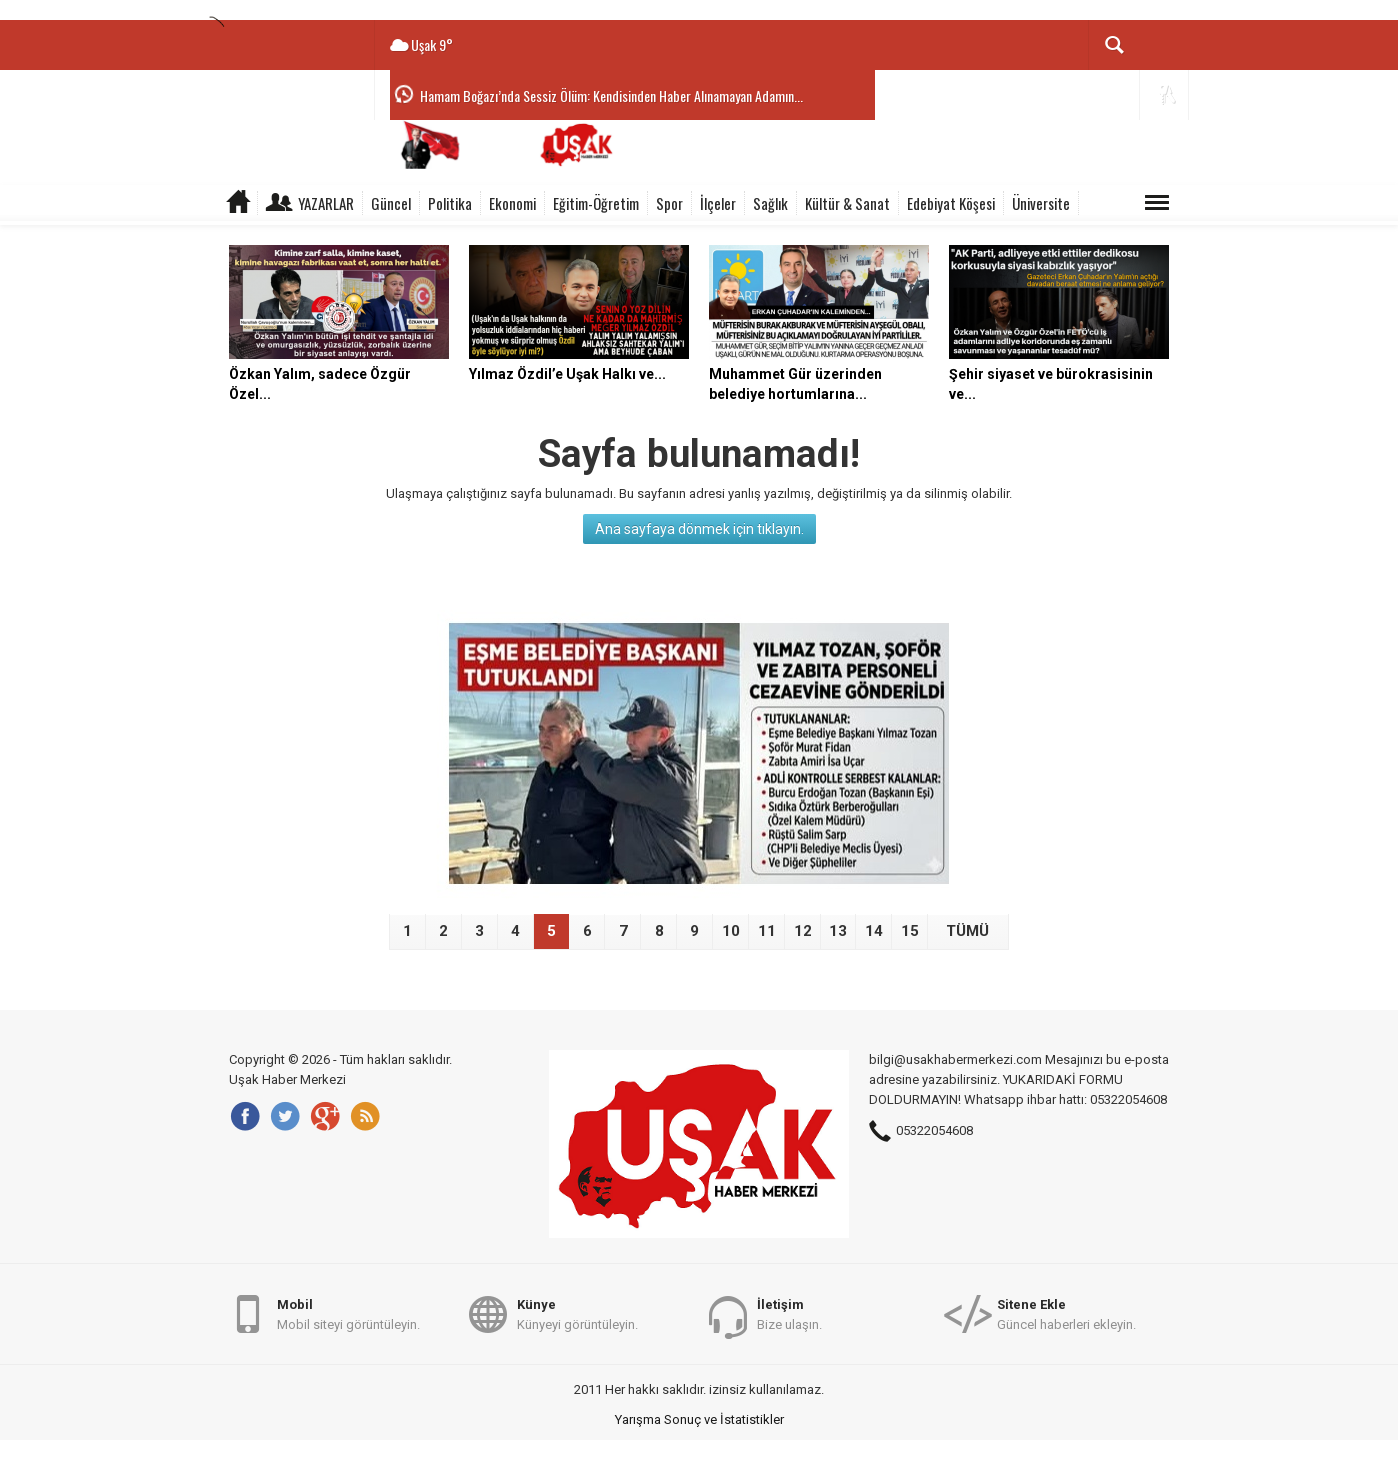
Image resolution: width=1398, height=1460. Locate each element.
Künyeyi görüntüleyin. (577, 1313)
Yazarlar (326, 203)
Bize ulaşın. (789, 1313)
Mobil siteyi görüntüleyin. (348, 1313)
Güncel (391, 203)
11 (767, 931)
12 (803, 931)
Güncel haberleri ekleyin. (1066, 1313)
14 (874, 931)
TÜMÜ (967, 931)
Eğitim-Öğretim (596, 203)
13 (838, 931)
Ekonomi (512, 203)
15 (910, 931)
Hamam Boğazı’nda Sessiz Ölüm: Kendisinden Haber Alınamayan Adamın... (611, 95)
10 (731, 931)
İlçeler (718, 203)
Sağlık (770, 203)
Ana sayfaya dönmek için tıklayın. (699, 529)
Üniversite (1041, 203)
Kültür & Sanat (847, 203)
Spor (669, 203)
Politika (450, 203)
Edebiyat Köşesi (951, 203)
